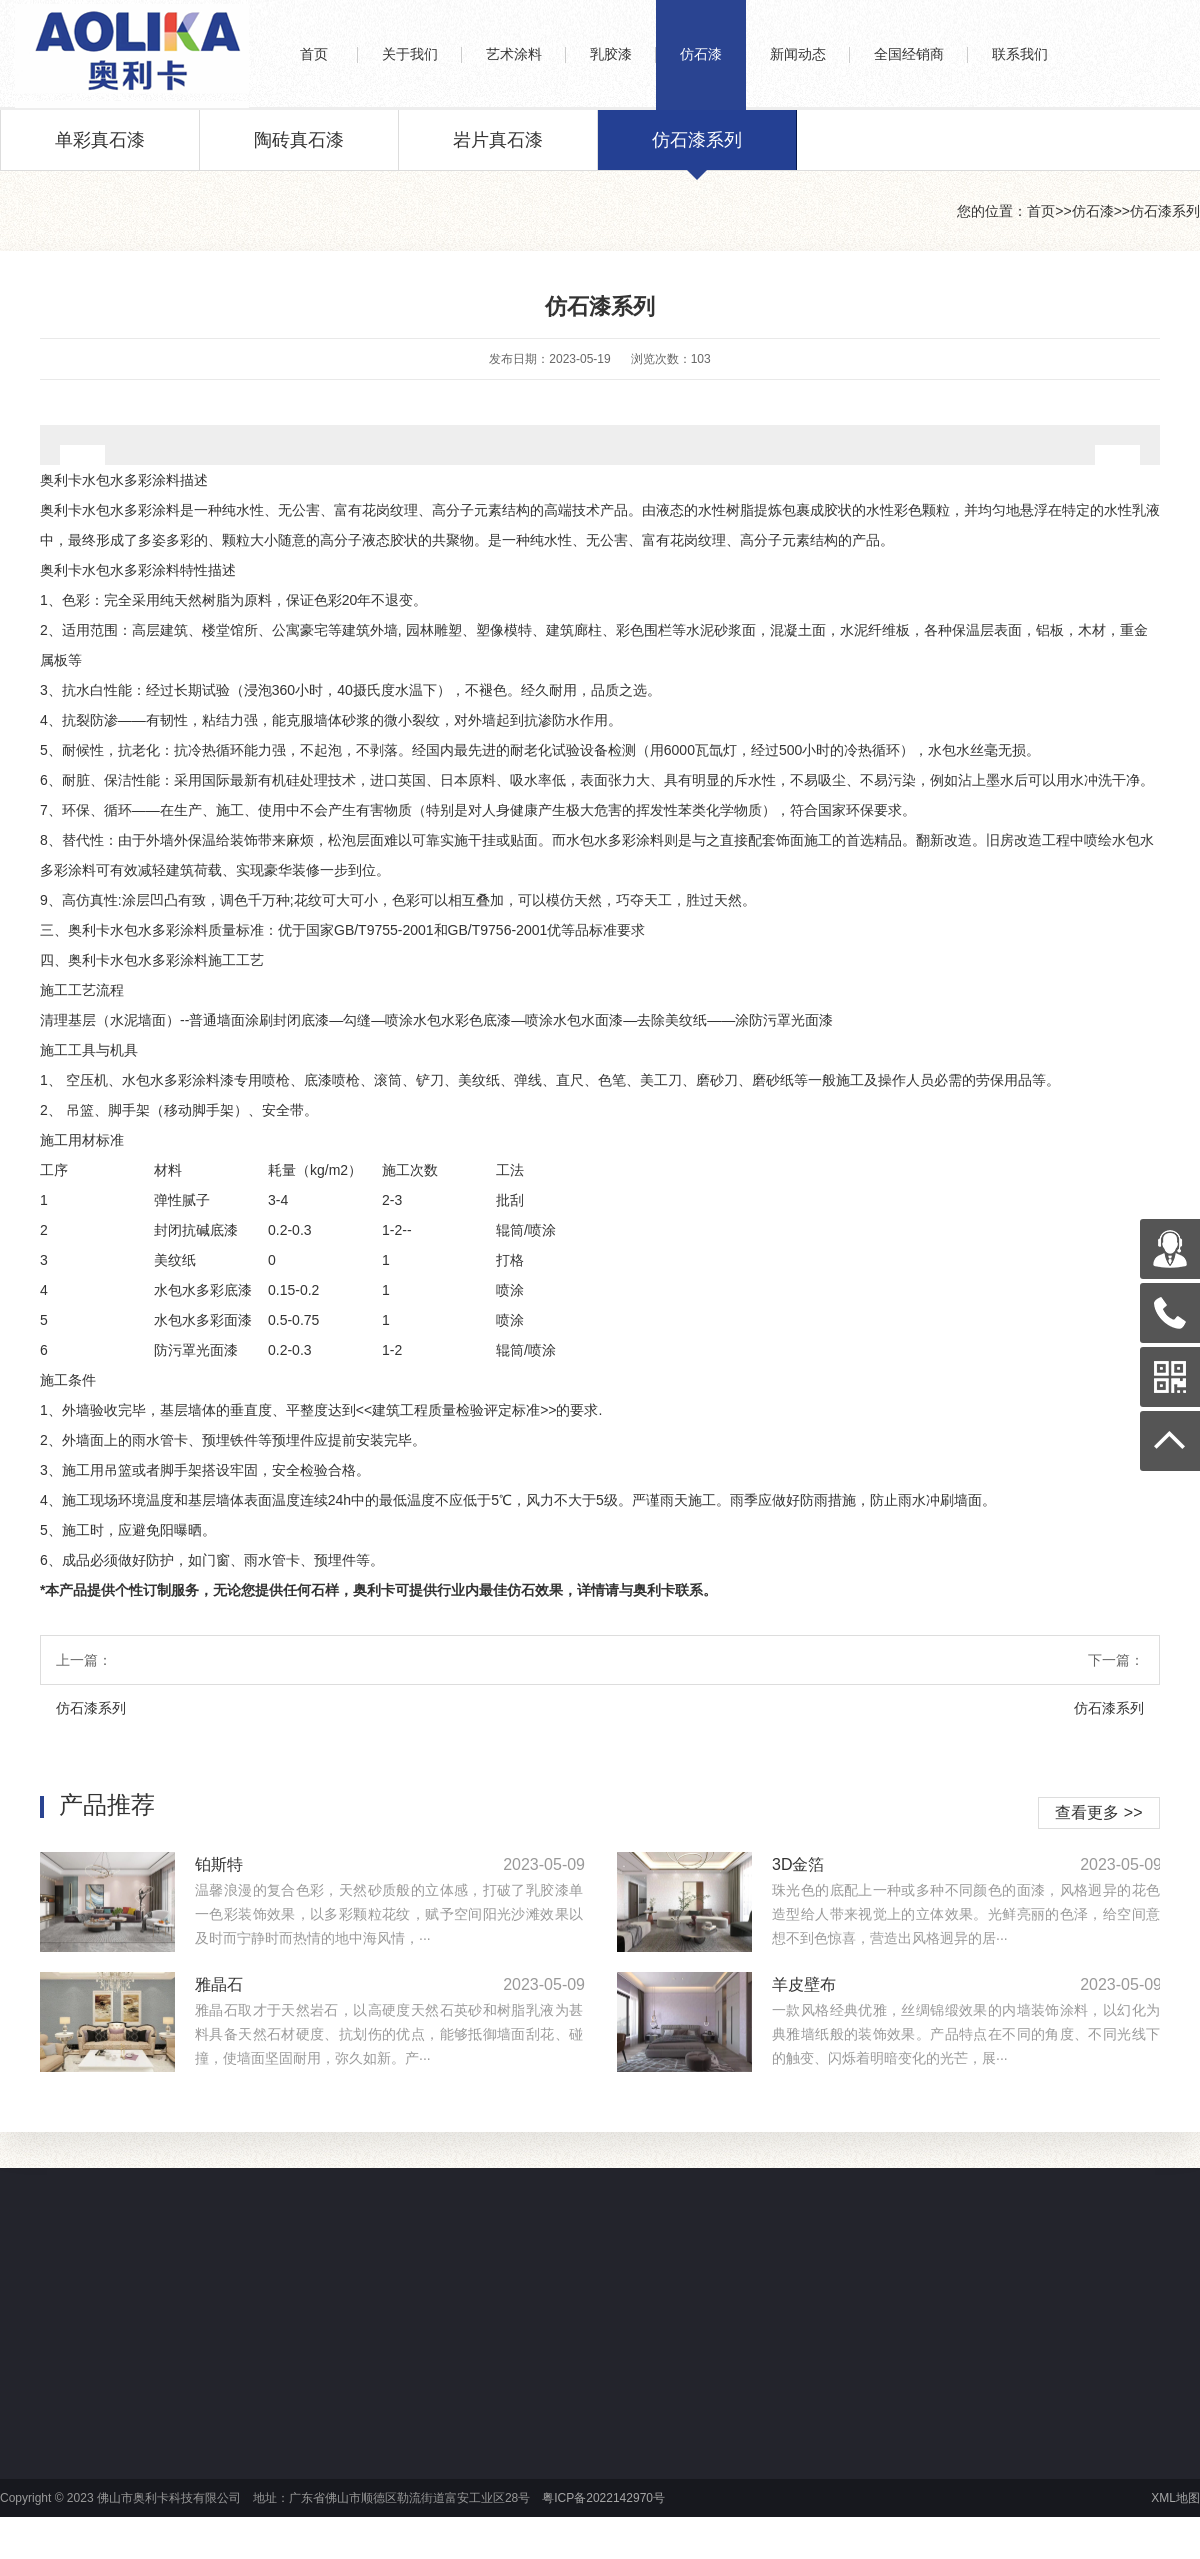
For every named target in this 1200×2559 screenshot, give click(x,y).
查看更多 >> (1098, 1812)
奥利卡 (61, 480)
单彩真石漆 (100, 150)
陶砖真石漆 (299, 150)
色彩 (76, 600)
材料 (168, 1170)
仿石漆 (1093, 211)
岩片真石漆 (498, 150)
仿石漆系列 (697, 150)
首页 (1041, 211)
